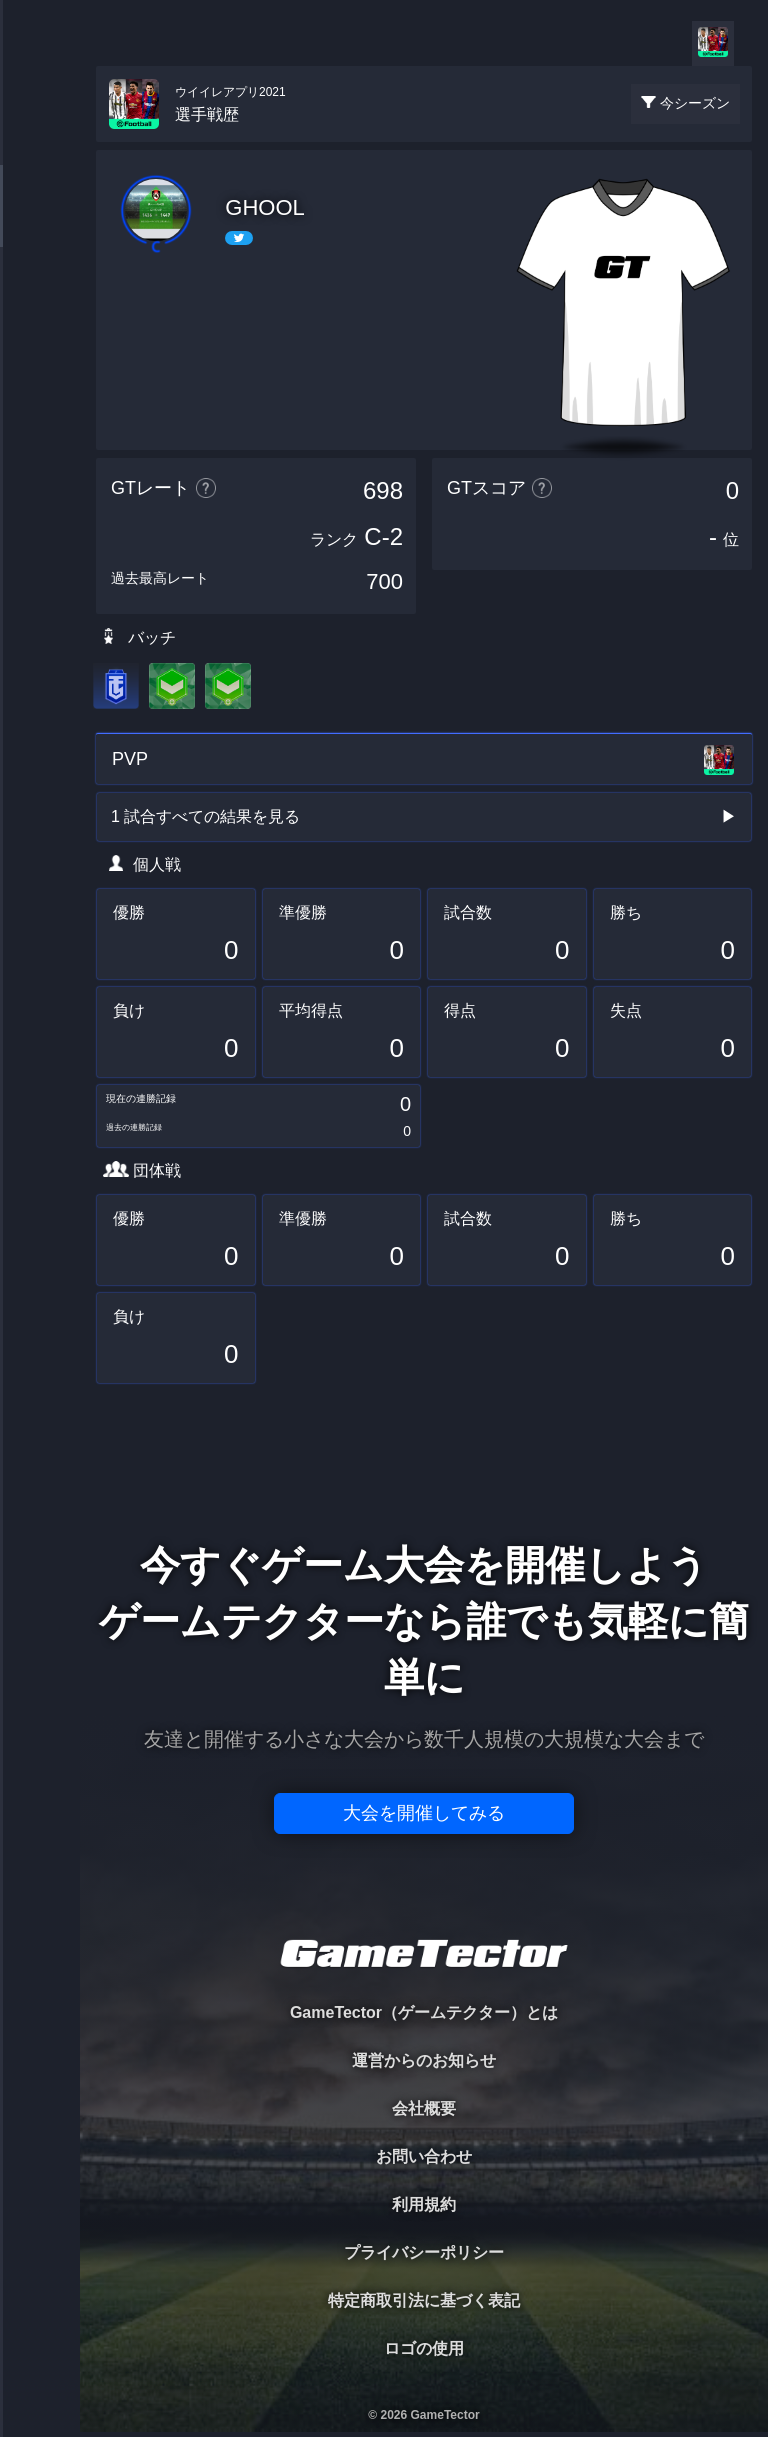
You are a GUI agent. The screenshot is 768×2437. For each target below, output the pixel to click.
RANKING (39, 387)
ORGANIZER (40, 305)
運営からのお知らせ (424, 2060)
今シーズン (695, 103)
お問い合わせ (424, 2156)
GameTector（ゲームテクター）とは (424, 2012)
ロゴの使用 (424, 2348)
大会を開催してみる (424, 1813)
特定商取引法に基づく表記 (424, 2300)
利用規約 (424, 2204)
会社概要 (424, 2108)
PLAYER (40, 223)
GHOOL (264, 207)
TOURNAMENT (39, 141)
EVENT (40, 469)
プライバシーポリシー (424, 2252)
